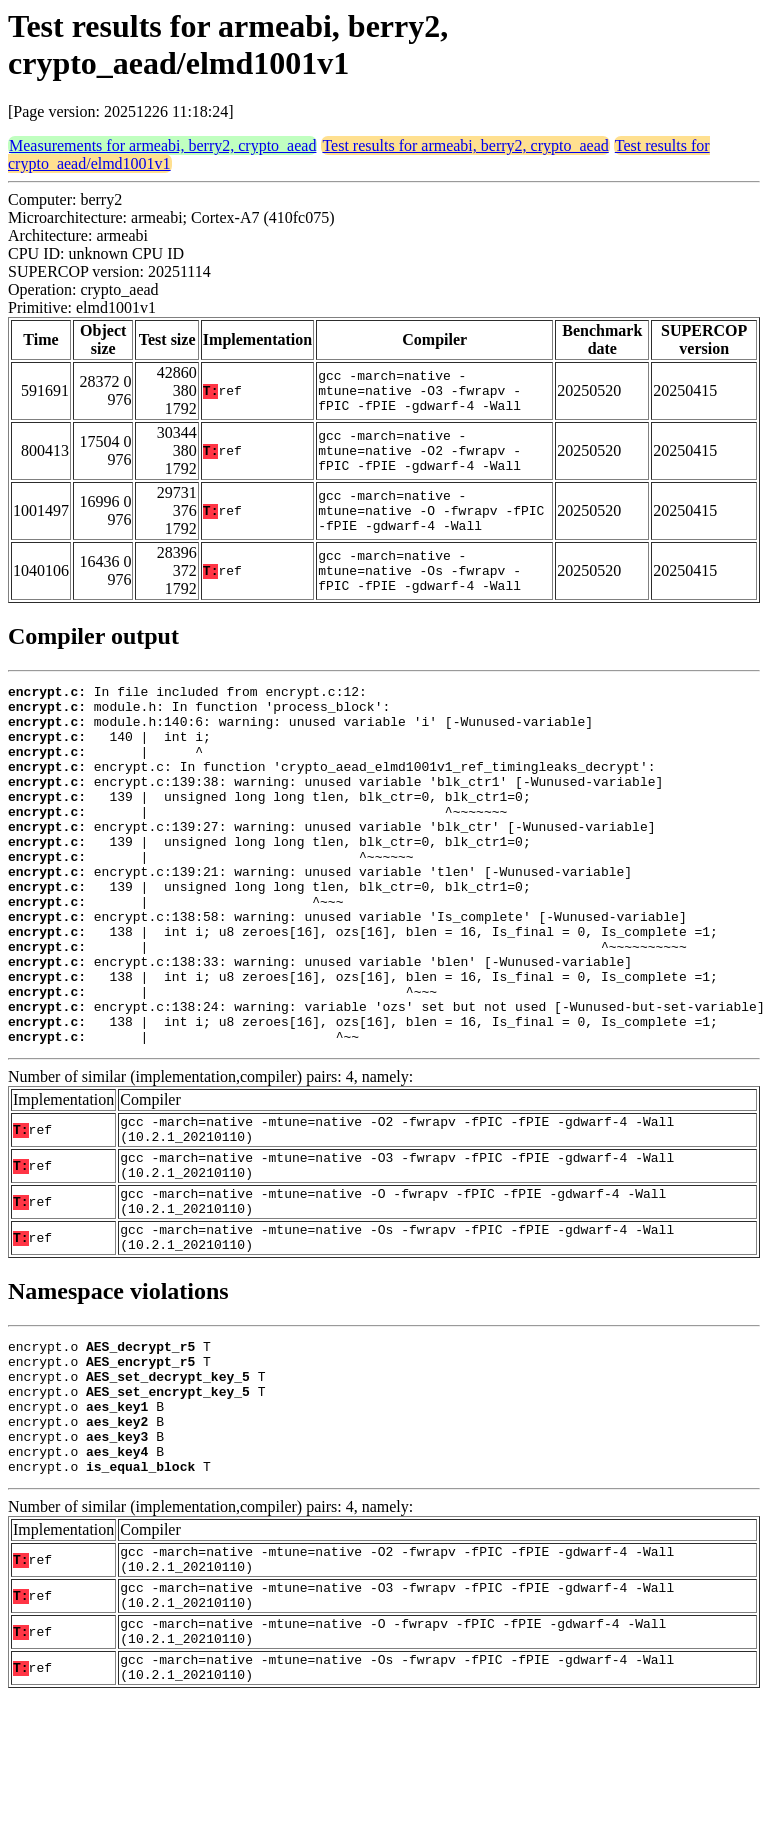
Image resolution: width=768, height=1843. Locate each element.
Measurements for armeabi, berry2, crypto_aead (162, 145)
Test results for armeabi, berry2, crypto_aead (465, 145)
